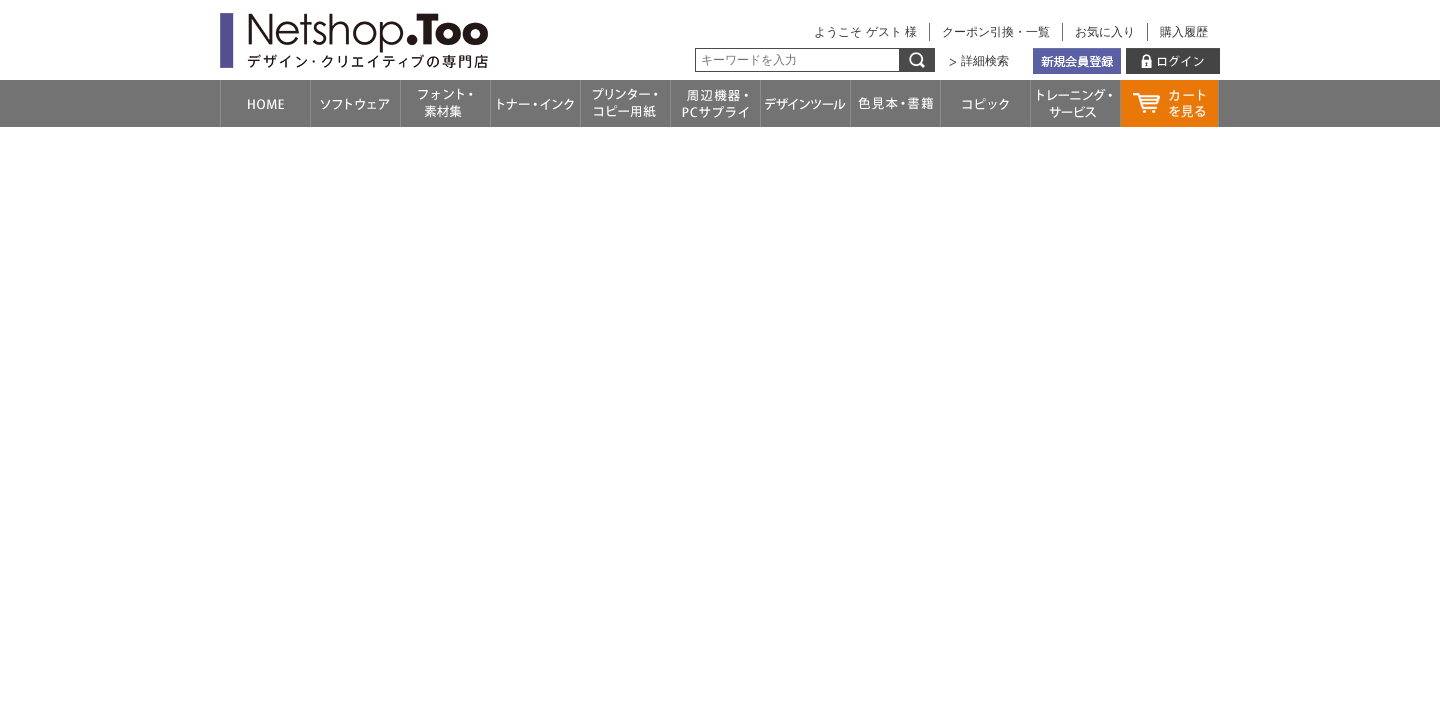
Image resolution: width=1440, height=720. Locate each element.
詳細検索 (985, 61)
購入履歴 (1184, 32)
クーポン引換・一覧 (996, 32)
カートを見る (1169, 103)
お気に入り (1105, 32)
